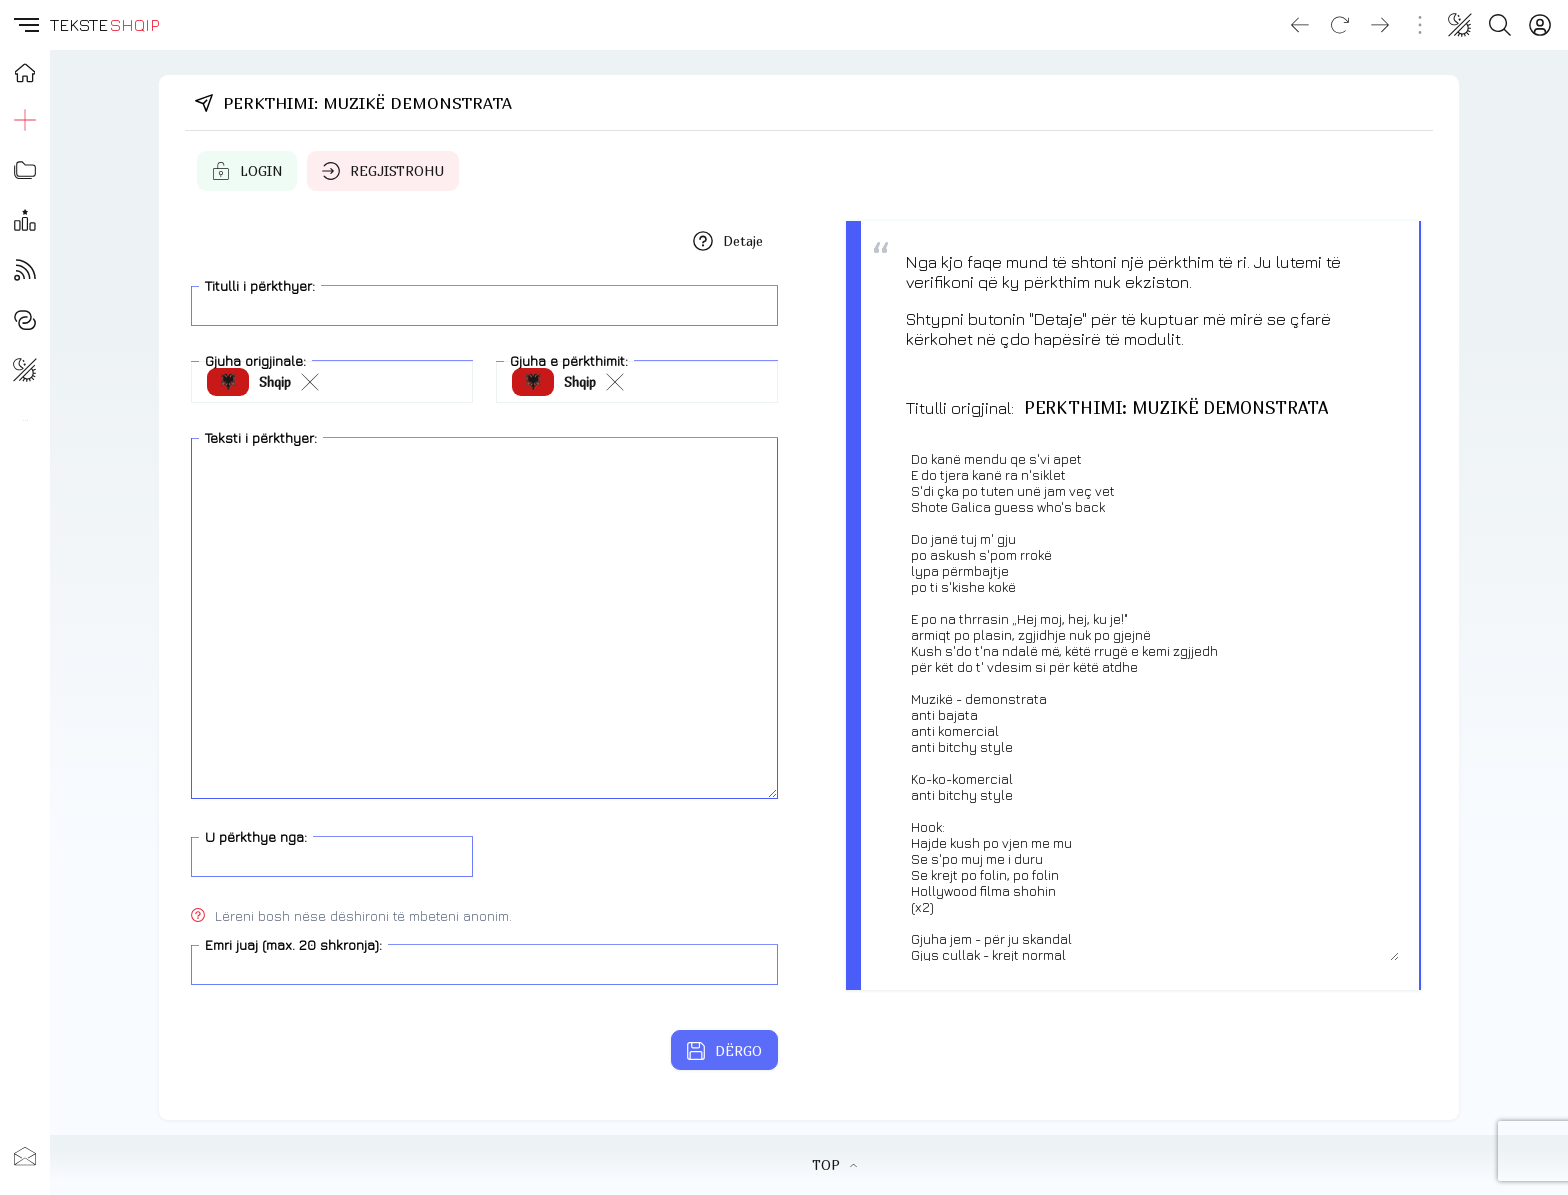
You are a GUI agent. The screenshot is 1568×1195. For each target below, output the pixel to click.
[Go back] (1300, 25)
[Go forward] (1380, 25)
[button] (25, 25)
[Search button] (1500, 25)
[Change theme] (1460, 25)
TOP (834, 1165)
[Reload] (1340, 25)
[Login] (1540, 25)
